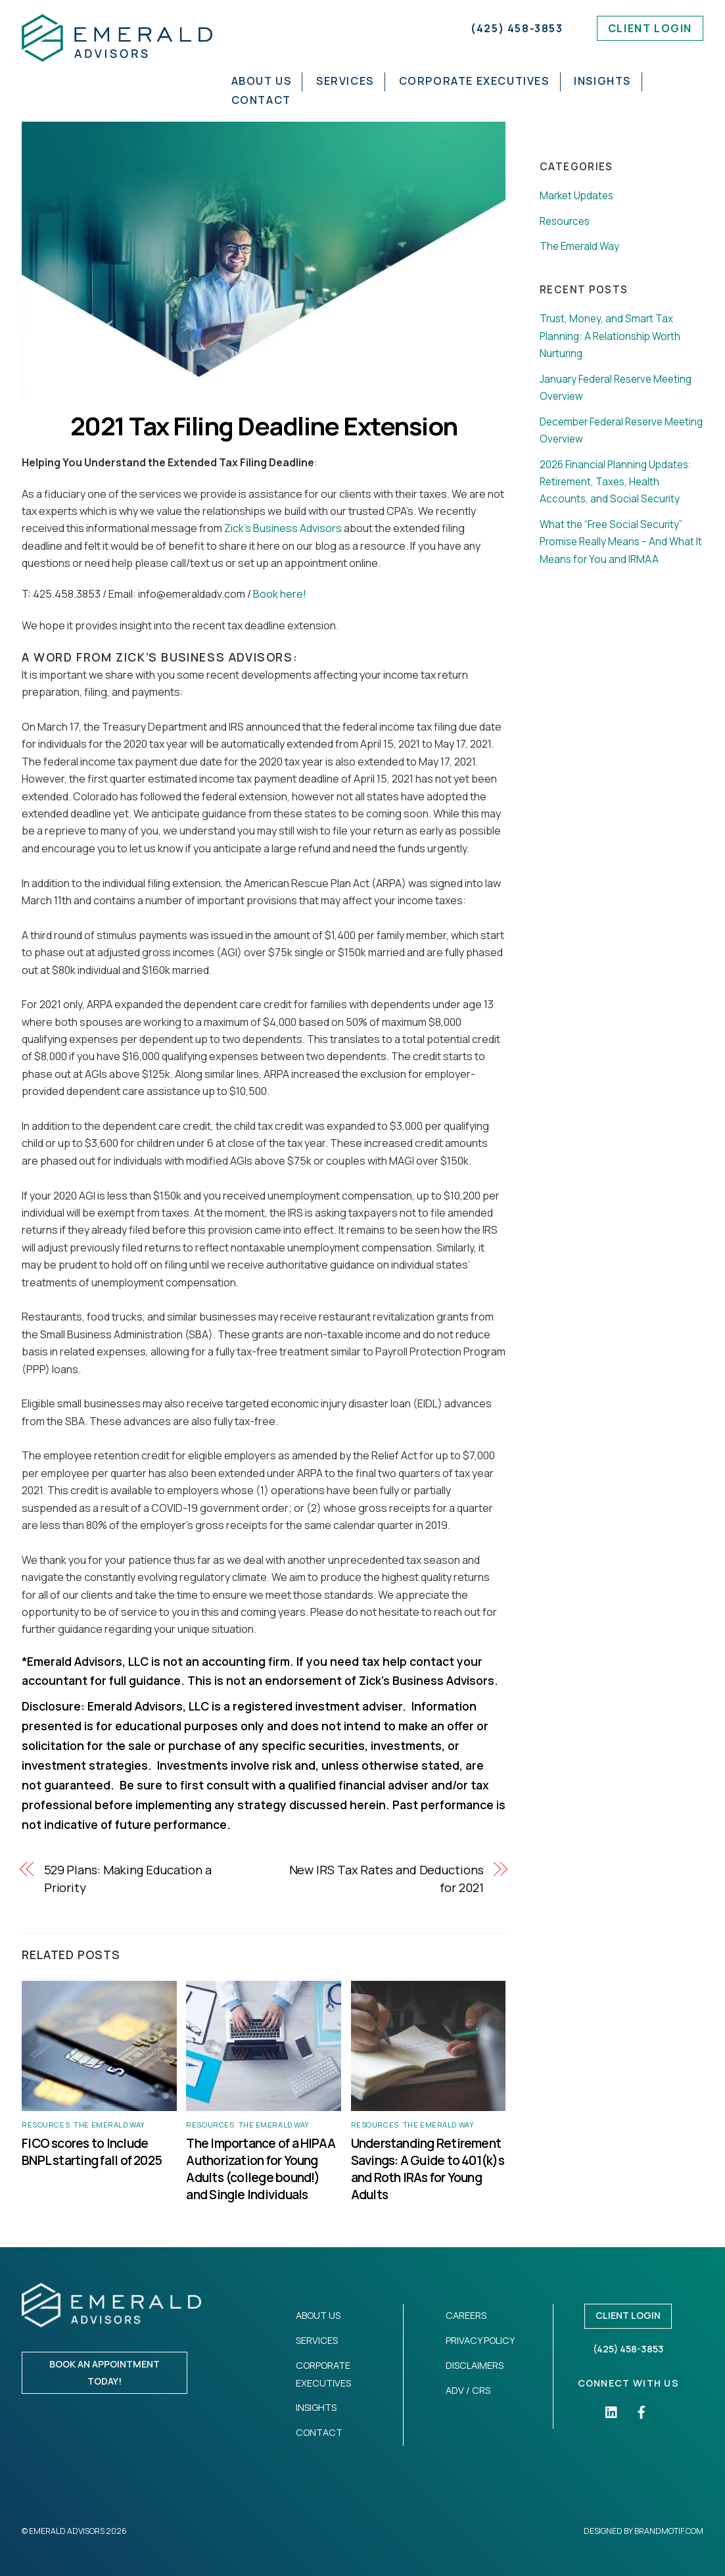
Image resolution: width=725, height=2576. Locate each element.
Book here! (279, 594)
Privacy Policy (480, 2340)
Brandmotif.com (668, 2531)
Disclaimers (474, 2365)
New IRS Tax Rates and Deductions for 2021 (386, 1878)
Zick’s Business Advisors (283, 528)
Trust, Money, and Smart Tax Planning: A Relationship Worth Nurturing (610, 336)
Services (347, 81)
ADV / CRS (468, 2390)
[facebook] (641, 2411)
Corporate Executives (475, 81)
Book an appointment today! (104, 2372)
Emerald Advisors (67, 2531)
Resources (46, 2124)
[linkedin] (612, 2411)
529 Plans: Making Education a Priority (128, 1878)
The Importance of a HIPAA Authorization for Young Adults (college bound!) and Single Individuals (260, 2169)
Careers (466, 2315)
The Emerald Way (109, 2124)
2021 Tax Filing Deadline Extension (263, 425)
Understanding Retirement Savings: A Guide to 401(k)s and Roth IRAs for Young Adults (427, 2169)
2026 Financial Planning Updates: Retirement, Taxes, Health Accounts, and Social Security (615, 482)
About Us (263, 81)
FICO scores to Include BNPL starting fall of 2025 (93, 2152)
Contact (262, 100)
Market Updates (576, 196)
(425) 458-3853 (517, 28)
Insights (604, 81)
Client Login (650, 28)
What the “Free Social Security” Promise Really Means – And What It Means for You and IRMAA (621, 542)
